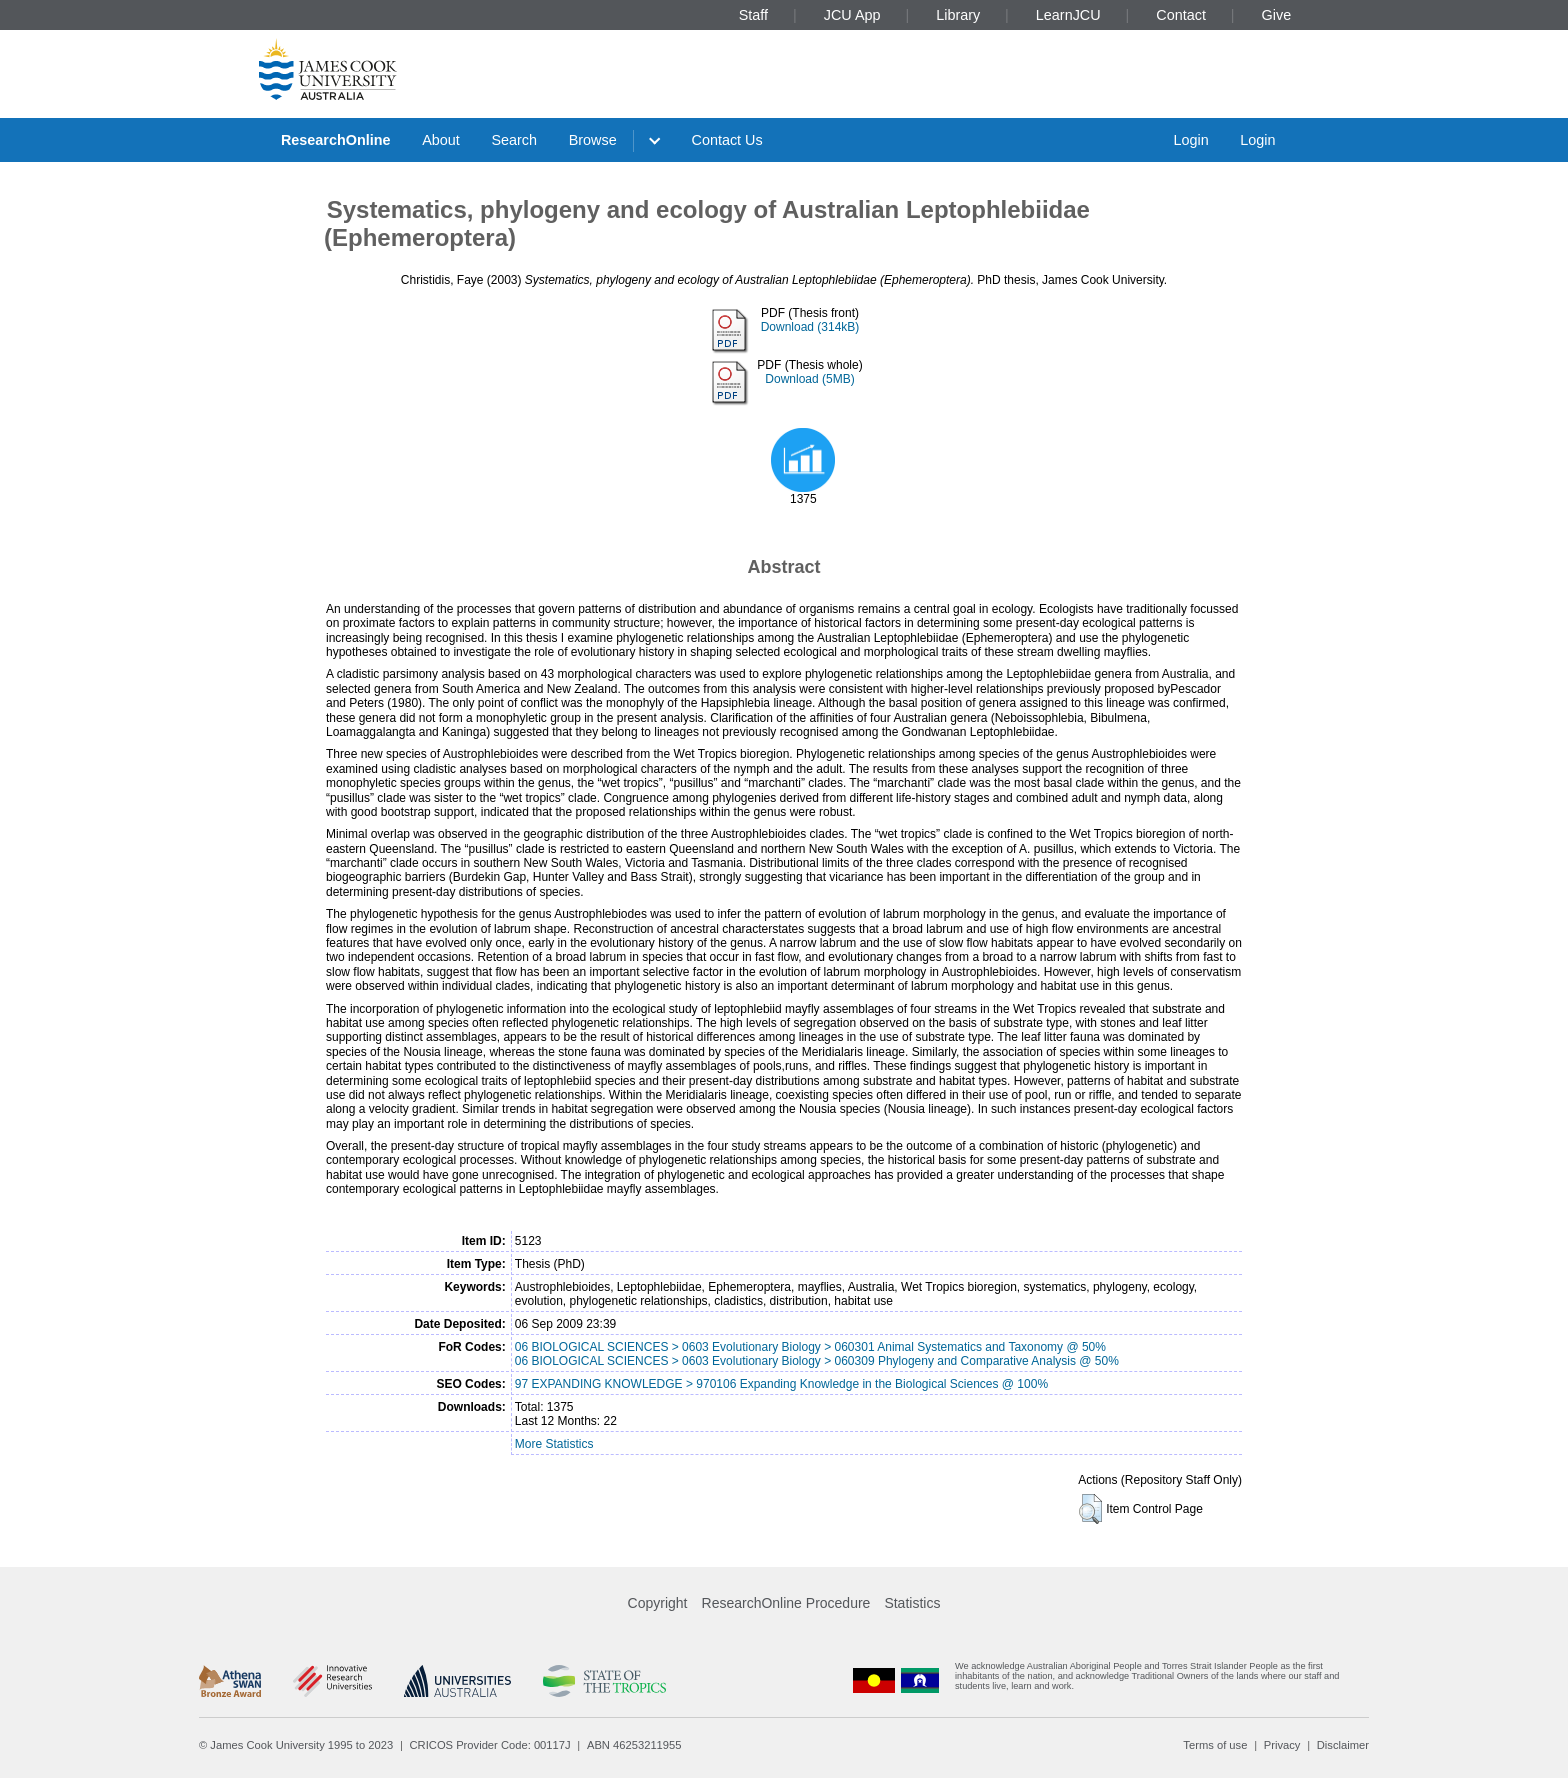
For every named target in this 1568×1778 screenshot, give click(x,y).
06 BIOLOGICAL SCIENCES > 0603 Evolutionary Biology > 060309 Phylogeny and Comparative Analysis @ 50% (817, 1361)
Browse (593, 140)
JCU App (852, 15)
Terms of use (1215, 1745)
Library (958, 15)
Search (514, 140)
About (441, 140)
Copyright (658, 1603)
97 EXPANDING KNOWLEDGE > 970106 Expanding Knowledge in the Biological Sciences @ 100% (781, 1384)
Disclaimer (1343, 1745)
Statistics (912, 1603)
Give (1277, 15)
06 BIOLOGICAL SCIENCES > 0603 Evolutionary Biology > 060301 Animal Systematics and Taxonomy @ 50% (810, 1347)
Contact (1181, 15)
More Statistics (554, 1444)
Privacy (1282, 1745)
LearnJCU (1068, 15)
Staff (753, 15)
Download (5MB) (809, 379)
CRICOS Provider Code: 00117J (490, 1745)
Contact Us (727, 140)
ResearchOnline (336, 140)
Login (1190, 140)
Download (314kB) (810, 327)
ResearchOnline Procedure (786, 1603)
